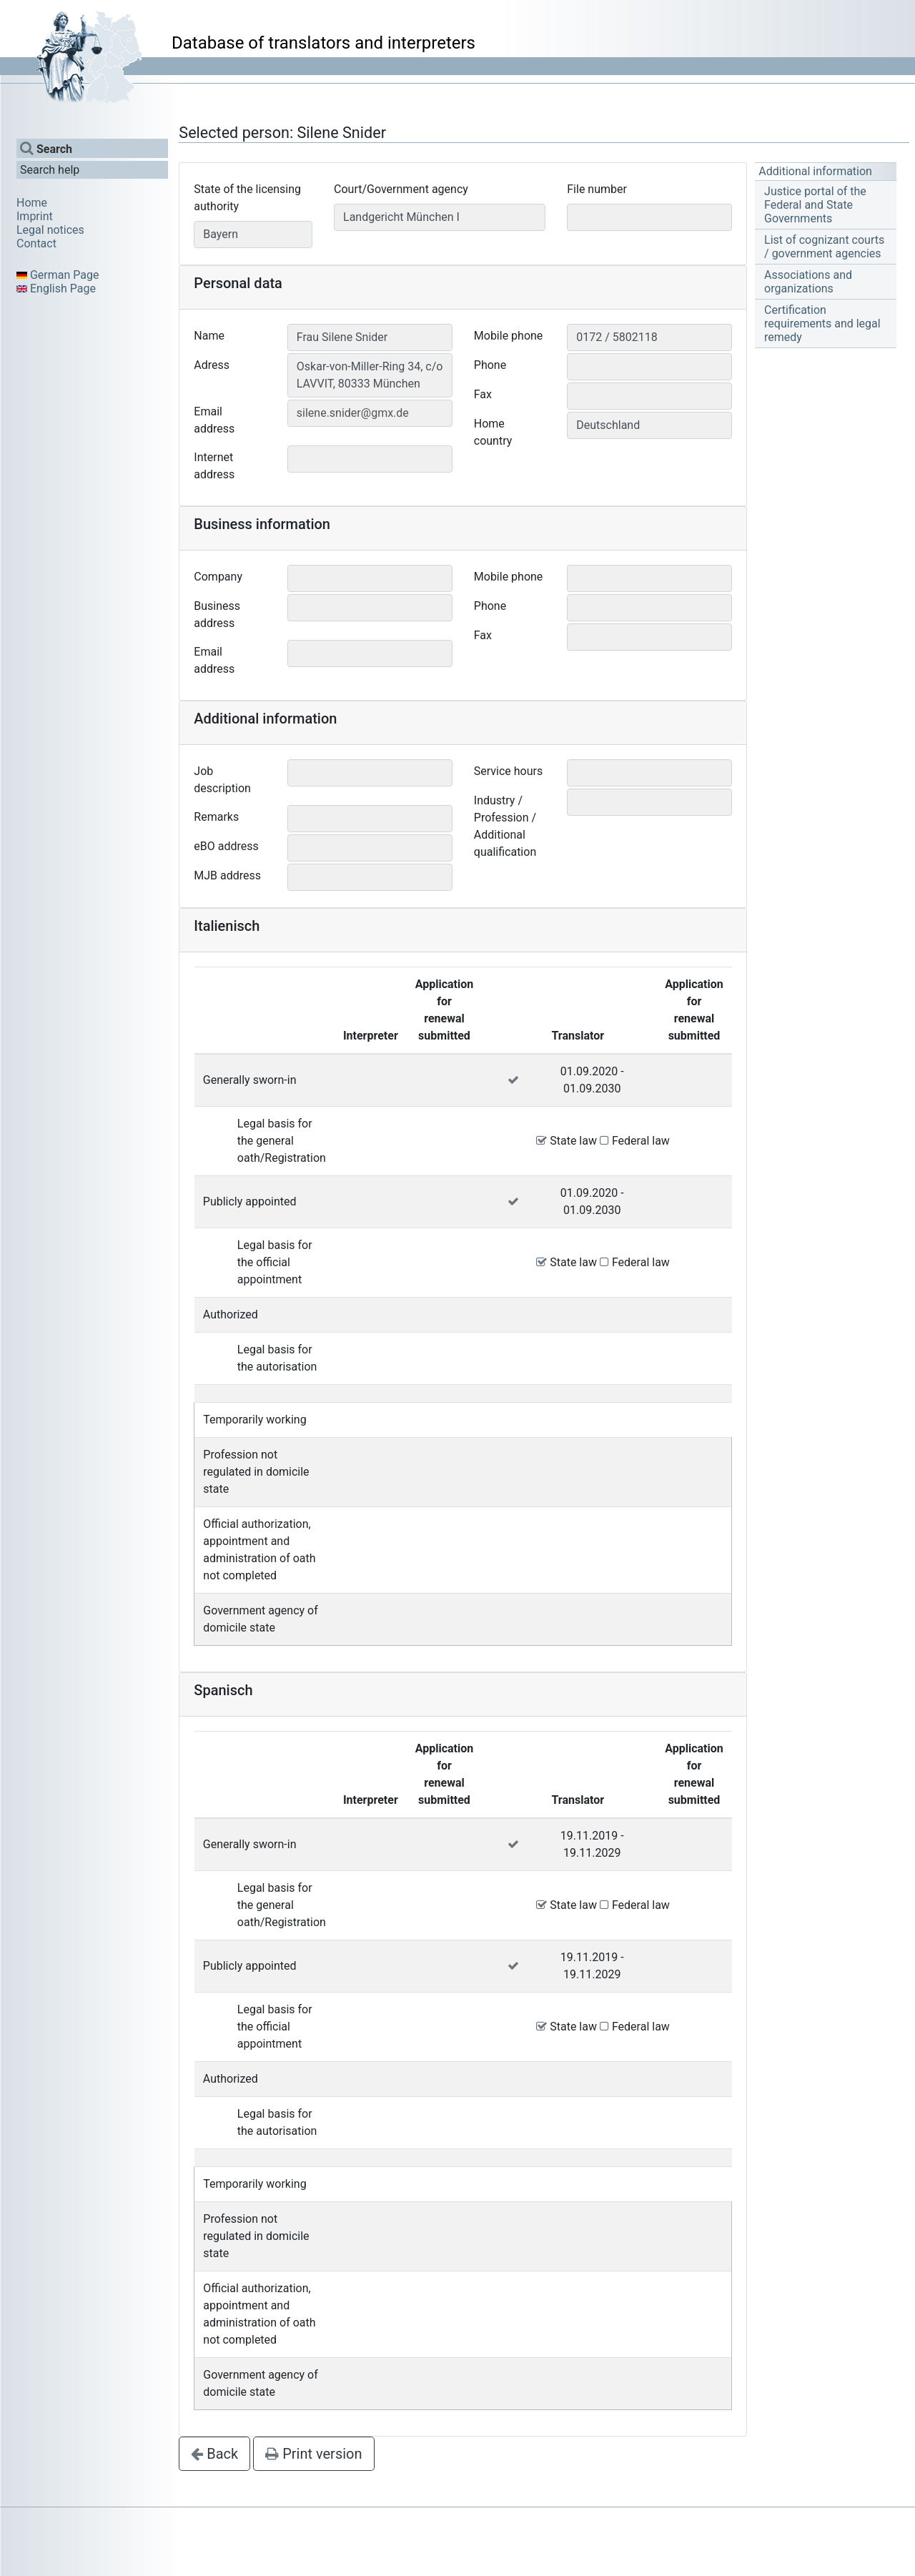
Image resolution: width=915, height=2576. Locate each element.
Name (209, 335)
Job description (222, 779)
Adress (211, 365)
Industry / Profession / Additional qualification (505, 826)
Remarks (216, 817)
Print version (313, 2453)
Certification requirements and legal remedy (822, 323)
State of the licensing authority (247, 197)
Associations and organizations (808, 281)
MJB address (227, 875)
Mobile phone (508, 335)
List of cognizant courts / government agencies (824, 246)
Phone (490, 365)
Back (214, 2453)
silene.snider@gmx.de (353, 413)
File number (597, 189)
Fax (483, 394)
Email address (214, 420)
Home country (493, 432)
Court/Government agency (401, 189)
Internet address (214, 465)
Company (218, 576)
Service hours (508, 771)
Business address (217, 614)
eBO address (226, 846)
